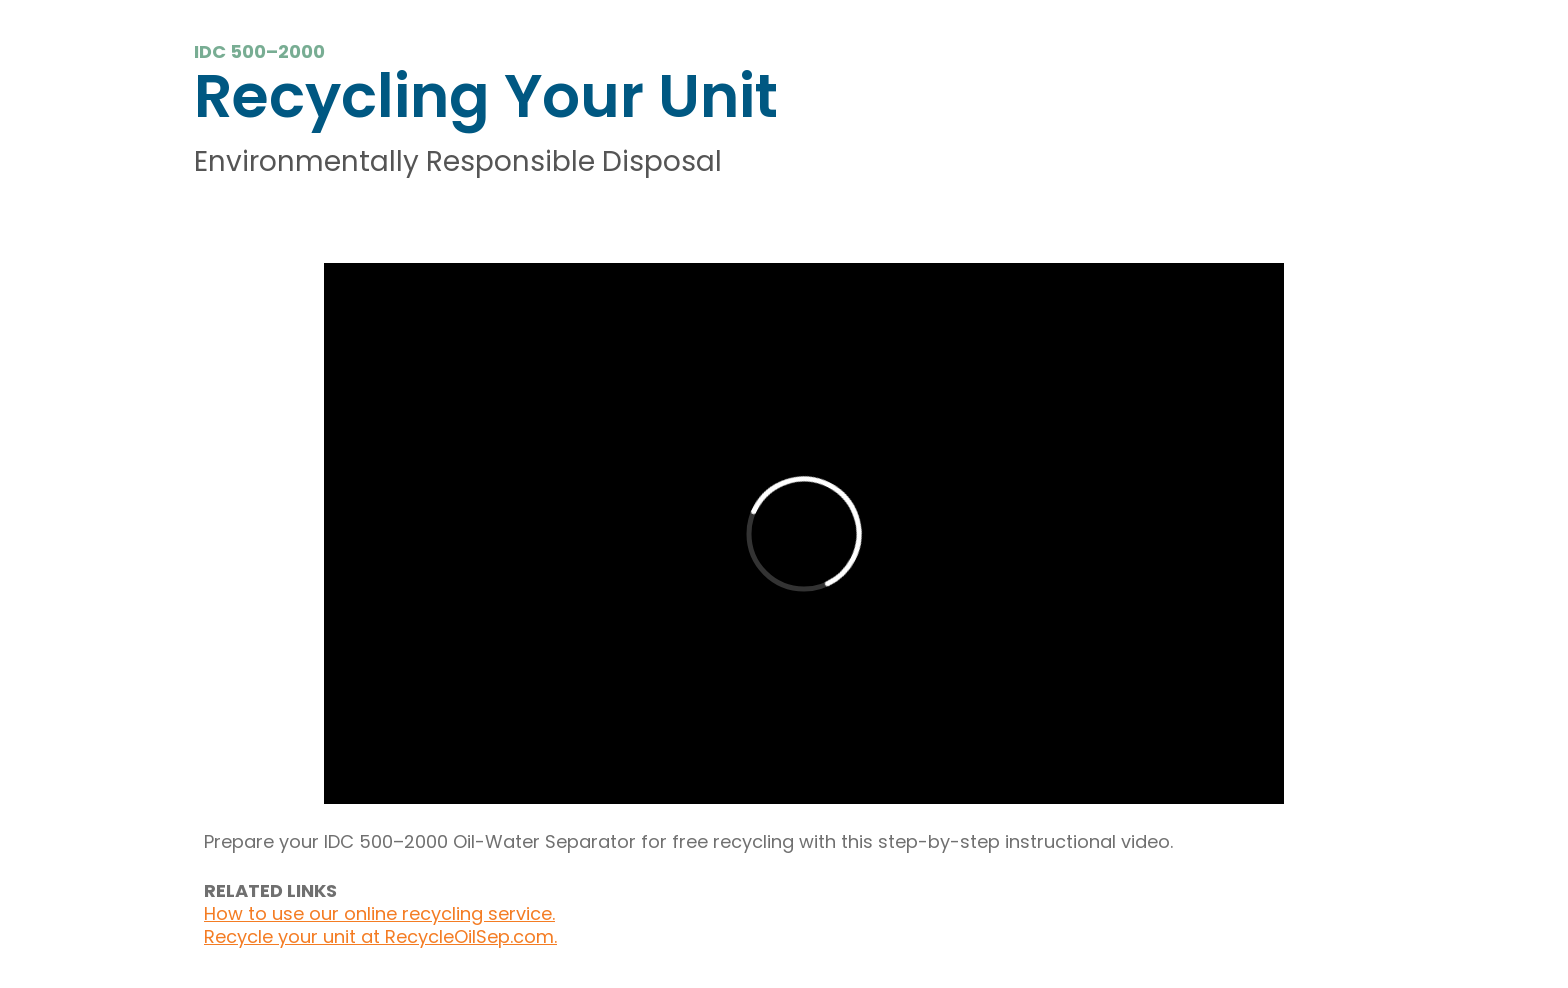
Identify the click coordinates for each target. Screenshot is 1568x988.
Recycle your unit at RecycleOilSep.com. (380, 936)
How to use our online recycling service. (379, 913)
